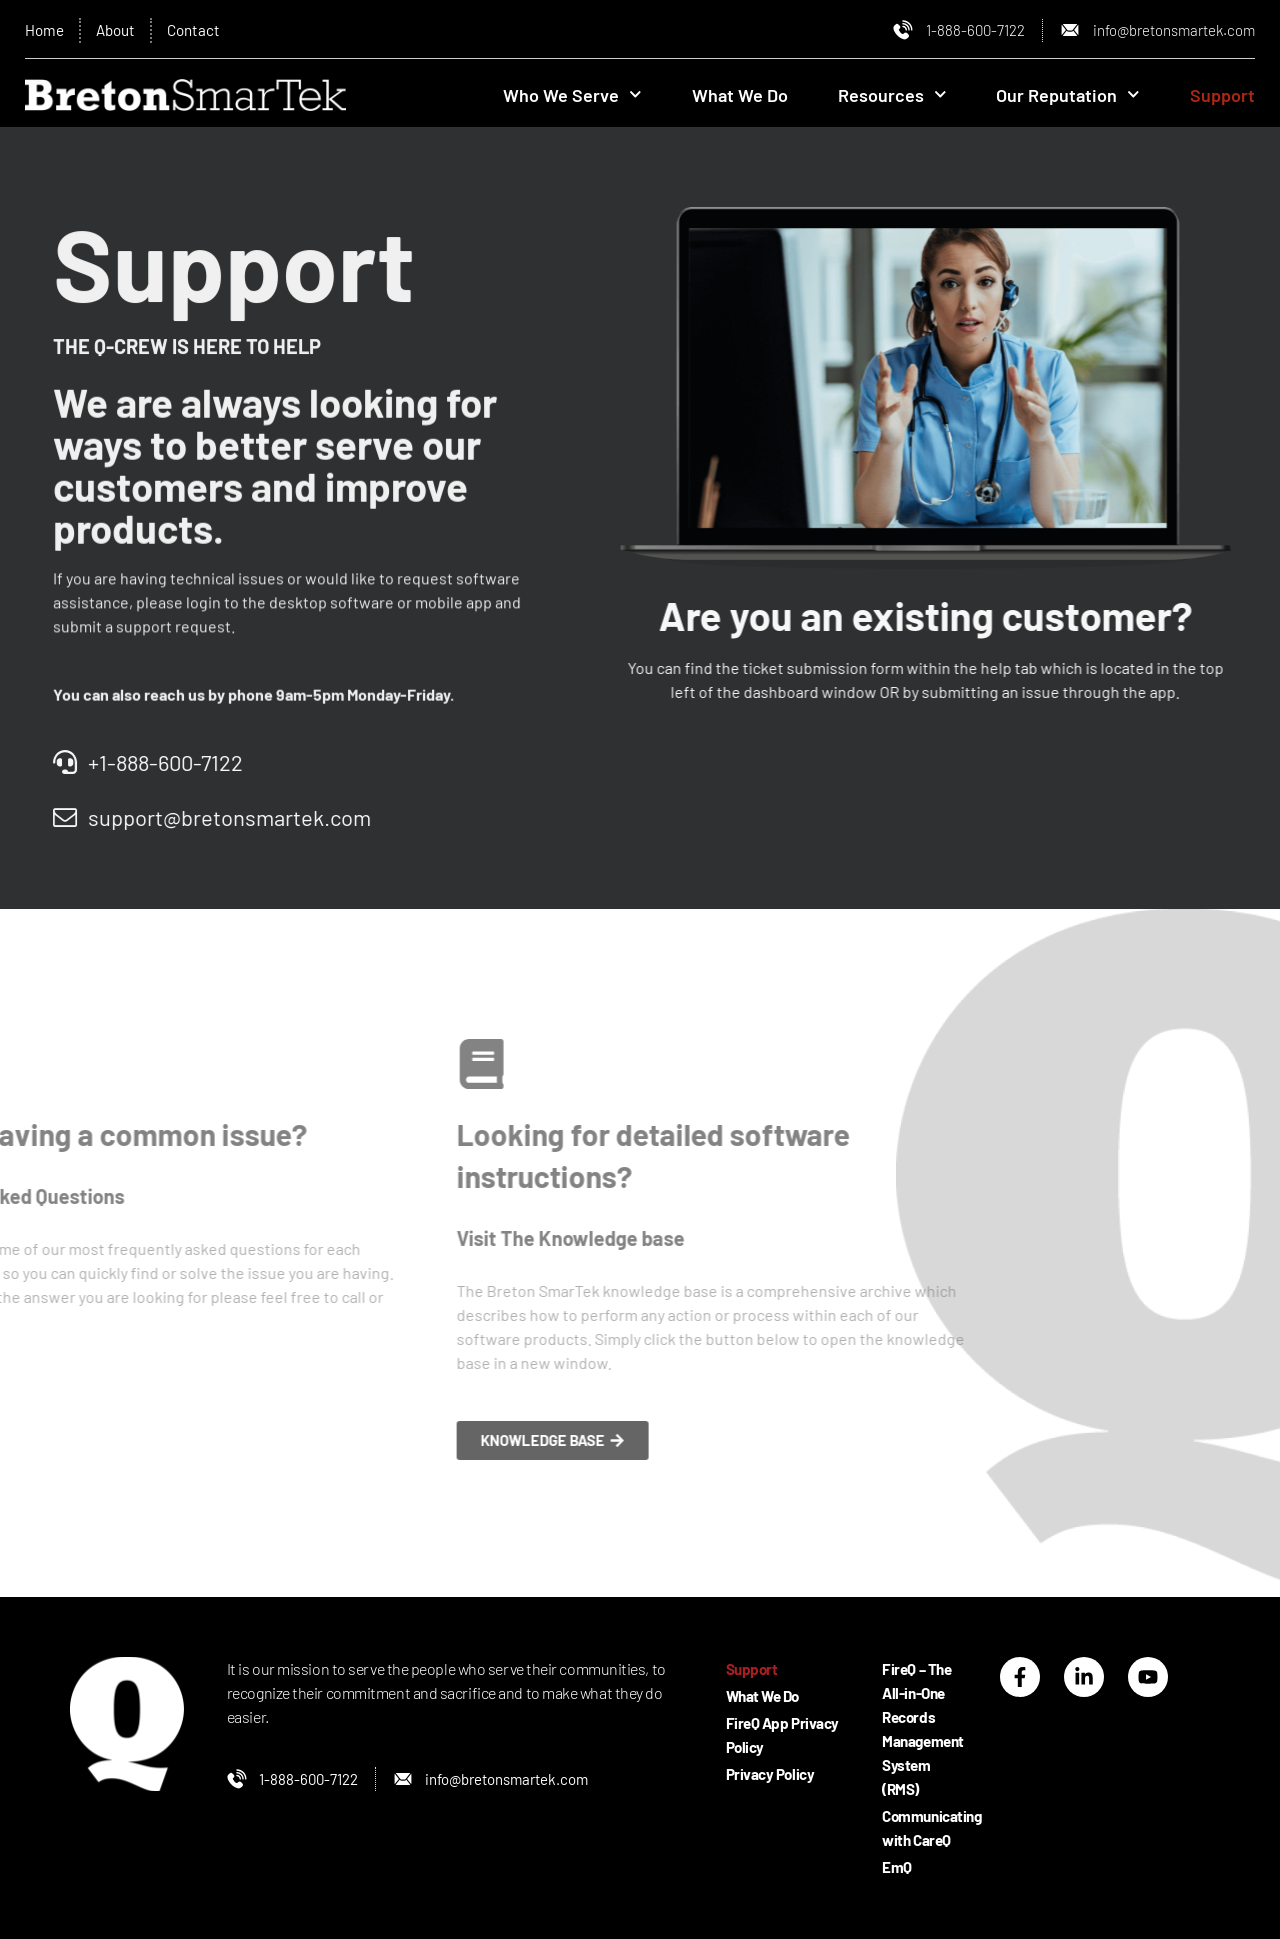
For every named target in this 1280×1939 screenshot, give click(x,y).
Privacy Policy (773, 1773)
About (119, 30)
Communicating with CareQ (910, 1827)
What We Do (740, 98)
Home (45, 30)
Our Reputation (1068, 98)
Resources (892, 98)
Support (1222, 98)
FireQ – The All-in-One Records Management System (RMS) (910, 1728)
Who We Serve (572, 98)
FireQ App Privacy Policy (773, 1734)
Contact (201, 30)
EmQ (897, 1866)
